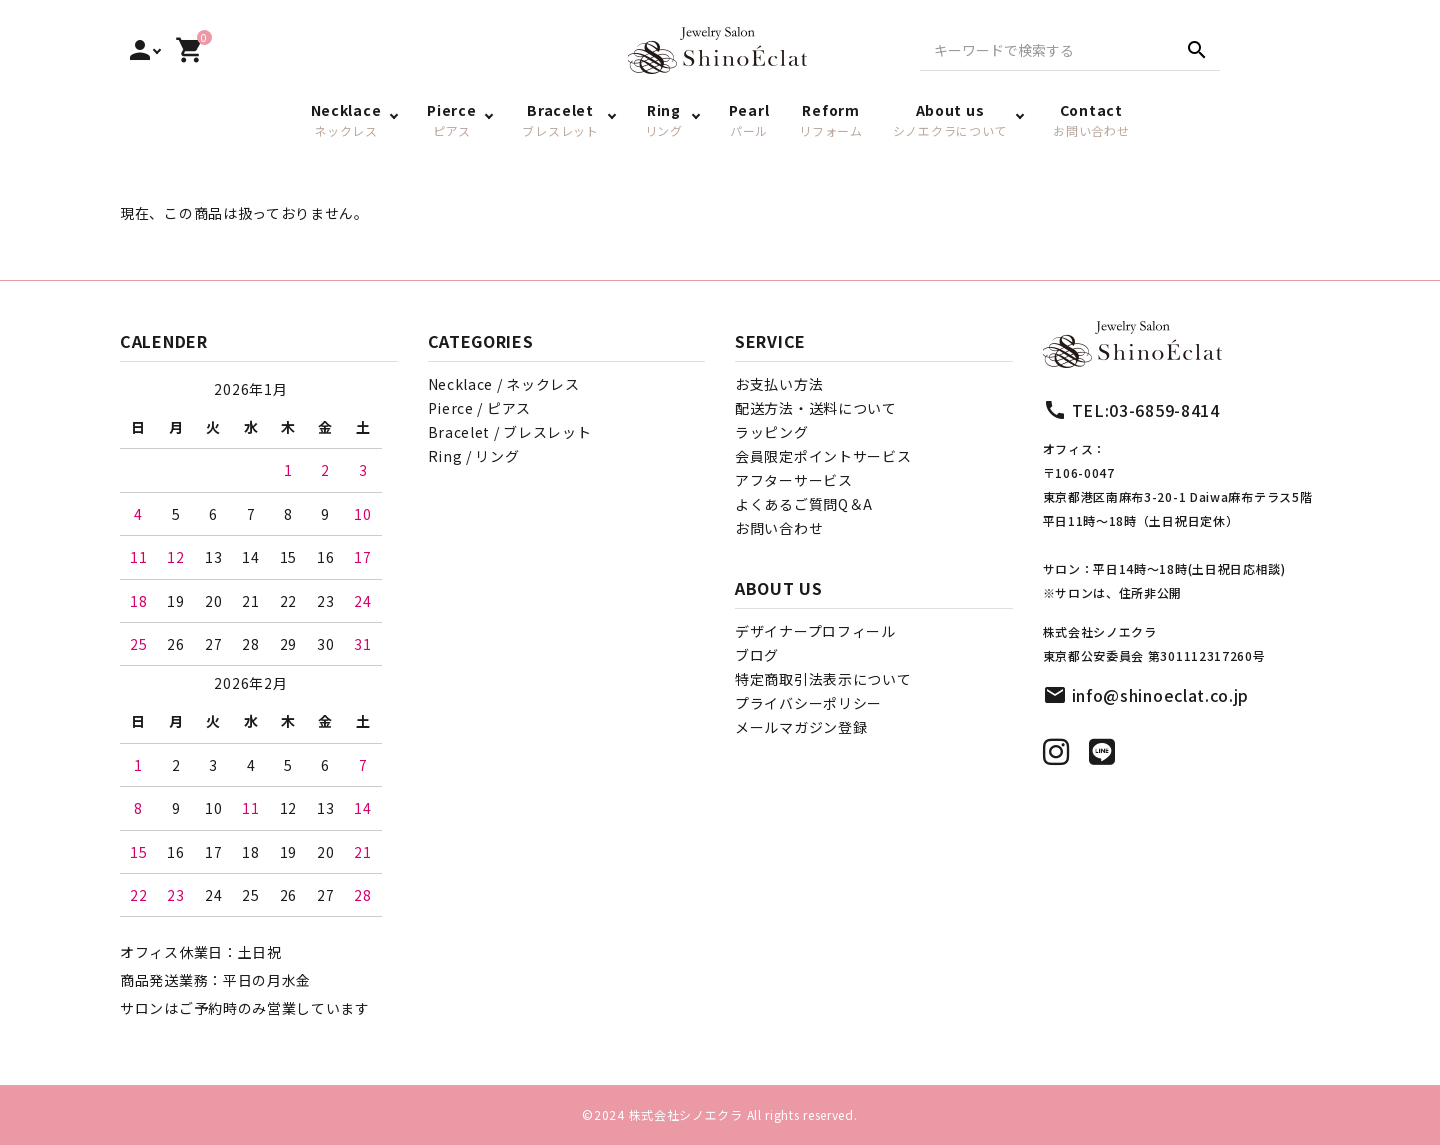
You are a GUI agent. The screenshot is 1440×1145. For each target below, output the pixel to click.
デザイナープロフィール (815, 631)
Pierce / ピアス (479, 408)
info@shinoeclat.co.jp (1161, 695)
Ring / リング (474, 456)
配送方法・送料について (816, 408)
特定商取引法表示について (823, 679)
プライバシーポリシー (808, 703)
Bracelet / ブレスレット (510, 432)
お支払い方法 (779, 384)
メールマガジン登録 (801, 727)
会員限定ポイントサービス (823, 456)
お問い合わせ (779, 528)
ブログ (757, 655)
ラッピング (772, 432)
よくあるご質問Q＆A (804, 504)
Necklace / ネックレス (504, 384)
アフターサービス (794, 480)
